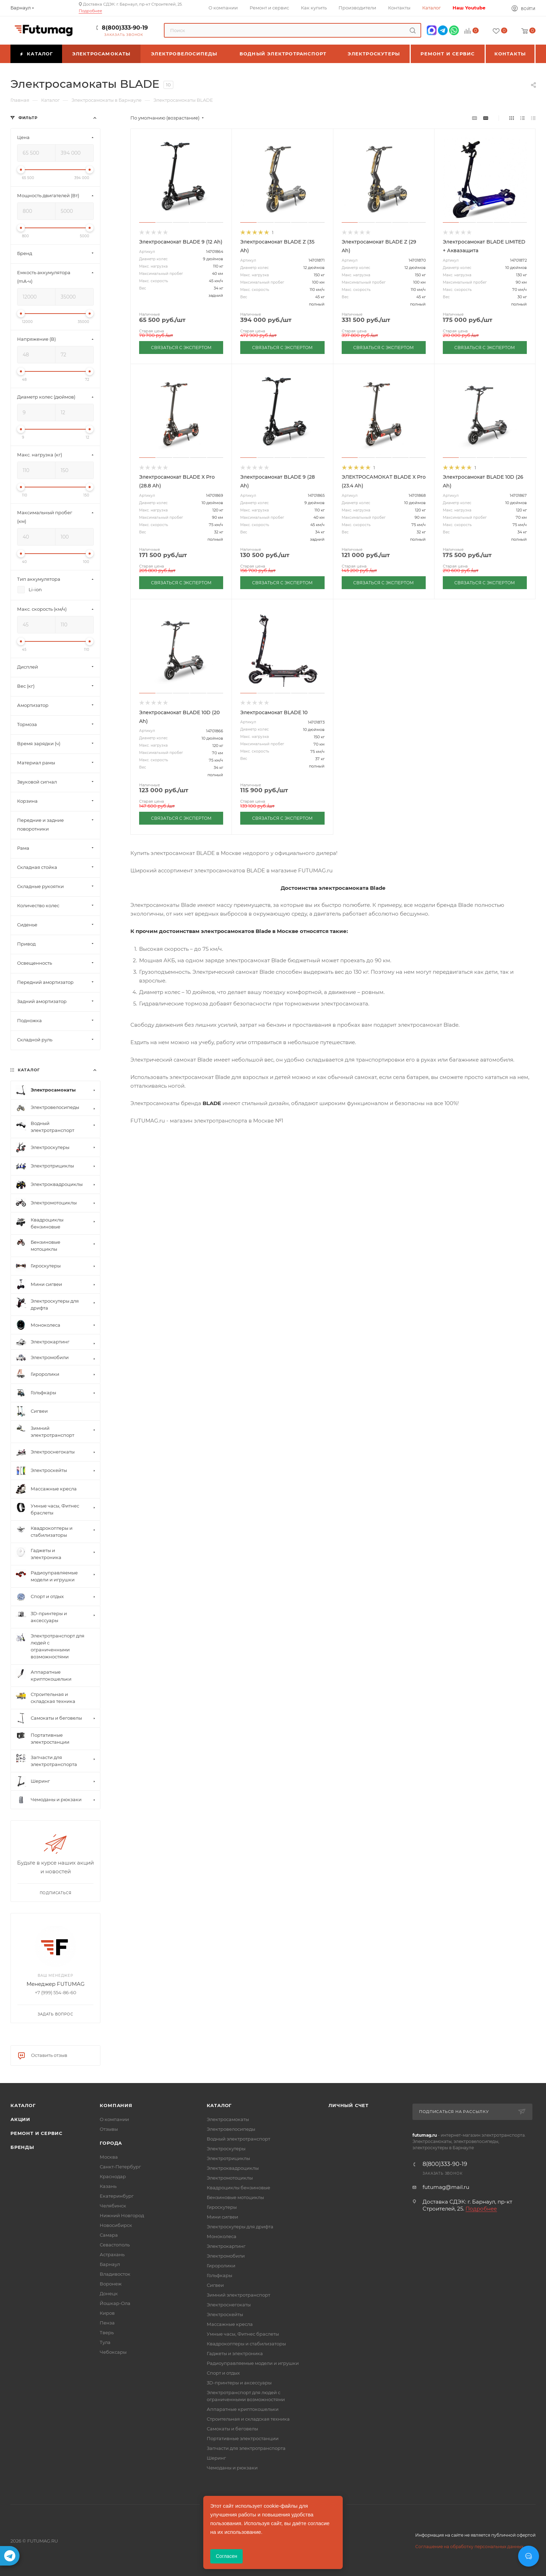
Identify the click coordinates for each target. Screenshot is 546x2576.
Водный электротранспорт (238, 2139)
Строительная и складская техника (248, 2419)
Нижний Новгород (122, 2215)
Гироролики (221, 2265)
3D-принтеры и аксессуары (239, 2382)
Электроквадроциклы (233, 2168)
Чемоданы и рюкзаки (232, 2467)
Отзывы (109, 2129)
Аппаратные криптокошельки (243, 2409)
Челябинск (113, 2205)
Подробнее (90, 10)
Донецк (109, 2293)
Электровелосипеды (231, 2129)
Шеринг (216, 2458)
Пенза (107, 2323)
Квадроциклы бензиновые (238, 2187)
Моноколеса (221, 2236)
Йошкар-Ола (115, 2303)
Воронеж (111, 2283)
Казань (108, 2186)
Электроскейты (225, 2314)
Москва (109, 2157)
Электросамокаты (228, 2119)
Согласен (226, 2556)
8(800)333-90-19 (125, 27)
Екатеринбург (117, 2196)
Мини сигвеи (222, 2217)
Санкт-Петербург (120, 2166)
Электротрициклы (228, 2158)
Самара (109, 2235)
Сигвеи (215, 2285)
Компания (116, 2105)
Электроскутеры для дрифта (240, 2226)
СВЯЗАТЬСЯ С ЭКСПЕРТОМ (181, 347)
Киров (107, 2313)
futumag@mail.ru (446, 2187)
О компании (114, 2119)
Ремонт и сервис (36, 2133)
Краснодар (113, 2176)
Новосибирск (116, 2225)
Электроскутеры (226, 2148)
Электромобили (226, 2256)
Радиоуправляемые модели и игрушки (253, 2363)
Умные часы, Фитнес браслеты (243, 2334)
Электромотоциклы (230, 2178)
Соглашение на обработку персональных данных (469, 2546)
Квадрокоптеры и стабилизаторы (246, 2343)
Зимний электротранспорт (238, 2295)
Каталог (23, 2105)
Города (111, 2143)
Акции (20, 2119)
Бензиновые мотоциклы (235, 2197)
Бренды (22, 2147)
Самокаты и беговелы (232, 2428)
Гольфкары (219, 2275)
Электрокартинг (226, 2246)
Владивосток (115, 2274)
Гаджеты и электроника (235, 2353)
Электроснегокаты (229, 2304)
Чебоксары (113, 2352)
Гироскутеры (222, 2207)
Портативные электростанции (243, 2438)
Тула (105, 2342)
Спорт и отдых (223, 2373)
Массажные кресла (230, 2324)
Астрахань (112, 2254)
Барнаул (110, 2264)
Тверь (107, 2332)
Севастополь (115, 2244)
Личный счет (348, 2105)
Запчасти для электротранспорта (246, 2448)
